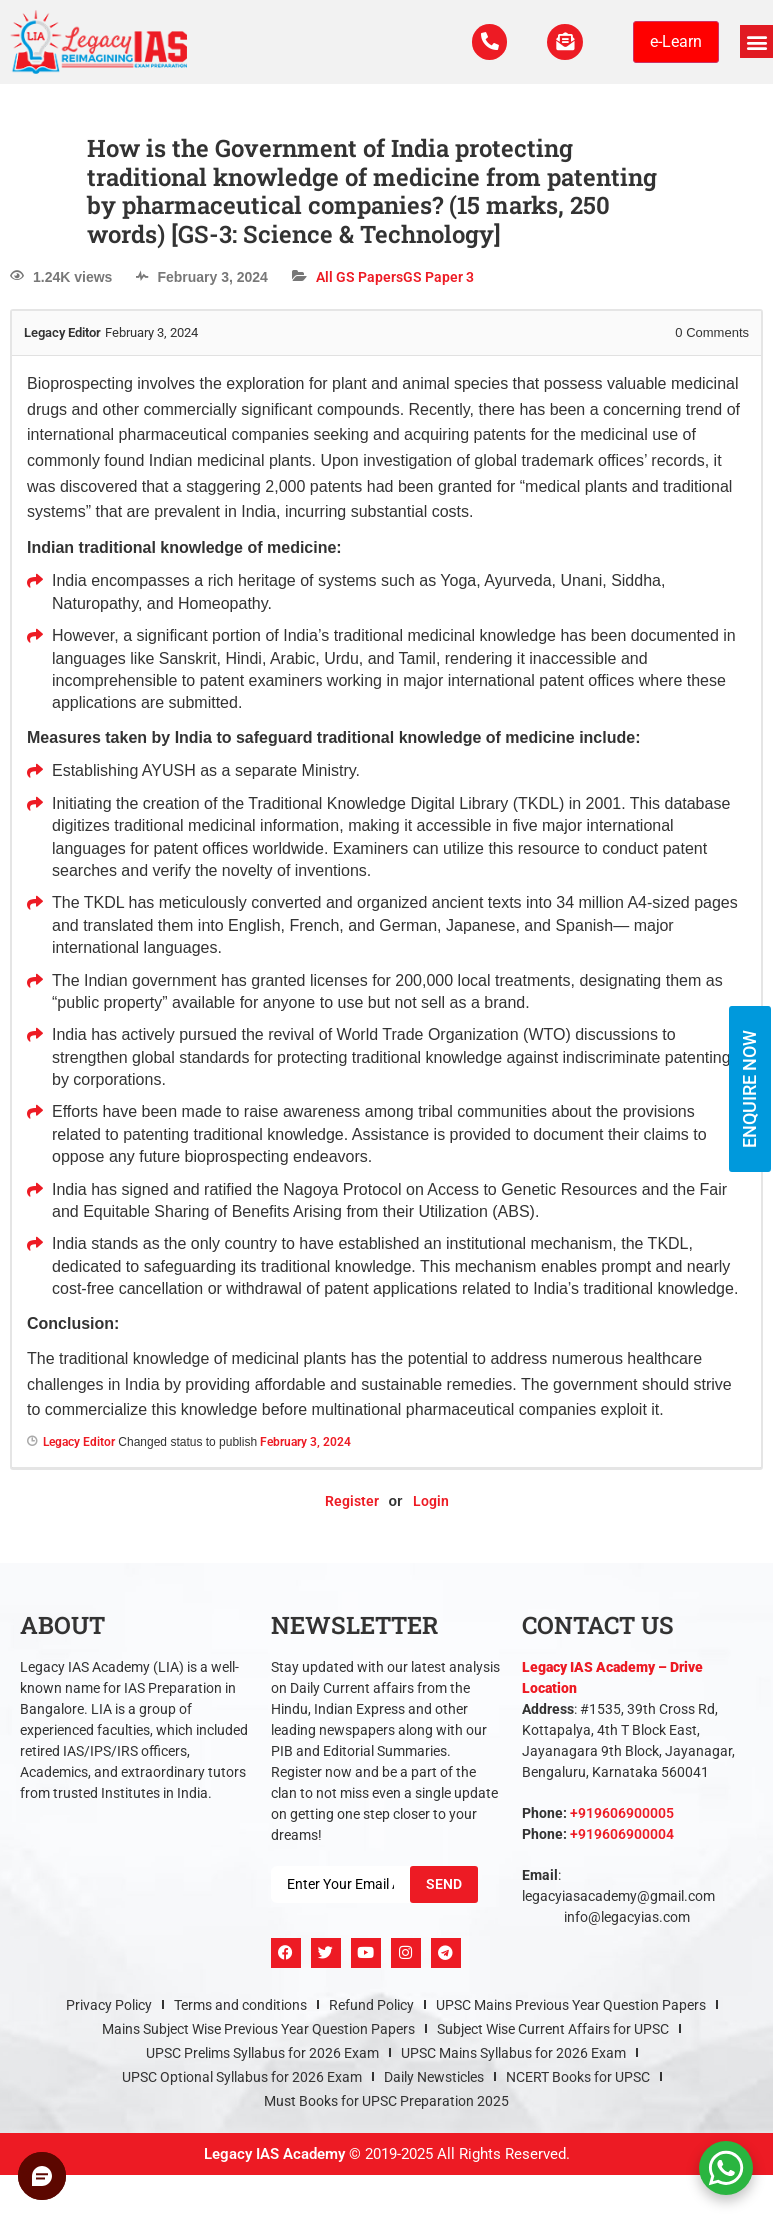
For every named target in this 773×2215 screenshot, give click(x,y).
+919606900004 (622, 1834)
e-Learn (676, 41)
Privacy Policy (109, 2005)
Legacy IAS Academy (274, 2154)
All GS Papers (359, 277)
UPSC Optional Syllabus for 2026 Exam (242, 2077)
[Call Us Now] (483, 42)
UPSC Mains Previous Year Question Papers (571, 2005)
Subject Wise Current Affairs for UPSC (553, 2029)
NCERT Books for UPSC (578, 2077)
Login (431, 1501)
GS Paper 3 (438, 277)
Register (352, 1501)
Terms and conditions (240, 2005)
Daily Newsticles (434, 2077)
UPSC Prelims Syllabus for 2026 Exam (262, 2053)
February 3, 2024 (305, 1442)
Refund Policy (371, 2005)
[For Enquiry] (563, 42)
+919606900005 (622, 1813)
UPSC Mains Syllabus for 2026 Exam (513, 2053)
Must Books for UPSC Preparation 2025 (386, 2101)
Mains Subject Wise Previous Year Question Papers (258, 2029)
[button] (756, 41)
